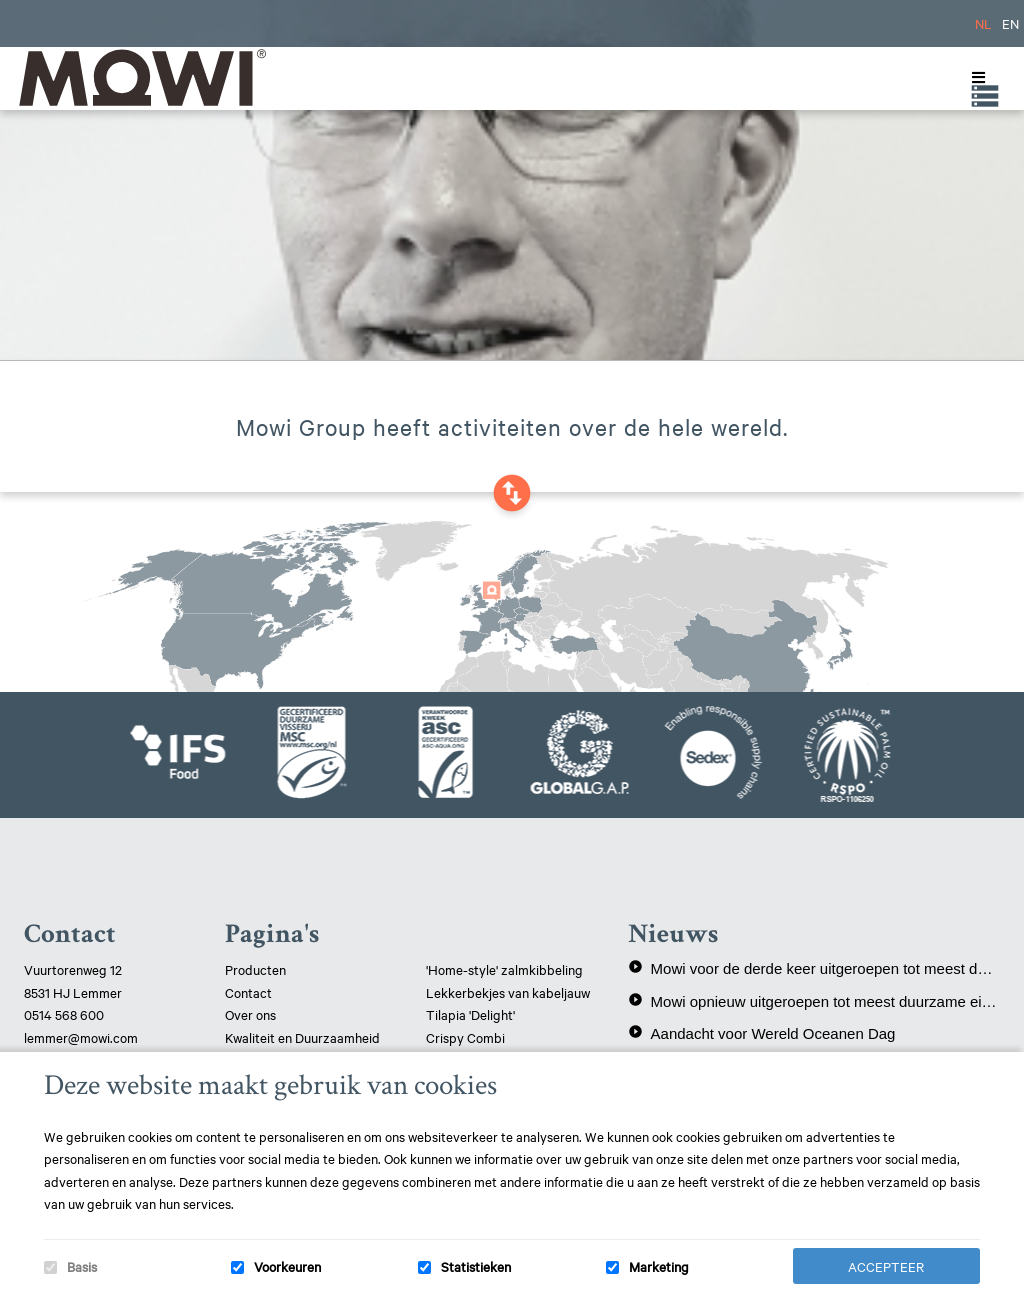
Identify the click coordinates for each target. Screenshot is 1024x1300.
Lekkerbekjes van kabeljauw (508, 992)
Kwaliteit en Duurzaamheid (304, 1037)
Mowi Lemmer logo (141, 77)
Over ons (250, 1014)
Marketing (659, 1266)
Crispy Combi (465, 1037)
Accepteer (886, 1266)
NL (983, 23)
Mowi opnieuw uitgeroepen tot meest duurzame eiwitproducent (814, 1001)
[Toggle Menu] (974, 78)
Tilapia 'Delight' (472, 1014)
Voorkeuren (287, 1266)
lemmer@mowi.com (81, 1037)
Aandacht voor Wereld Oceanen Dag (762, 1033)
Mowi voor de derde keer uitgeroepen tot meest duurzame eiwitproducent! (814, 968)
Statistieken (476, 1266)
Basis (82, 1266)
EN (1010, 23)
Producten (255, 969)
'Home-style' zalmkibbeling (504, 969)
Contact (248, 992)
